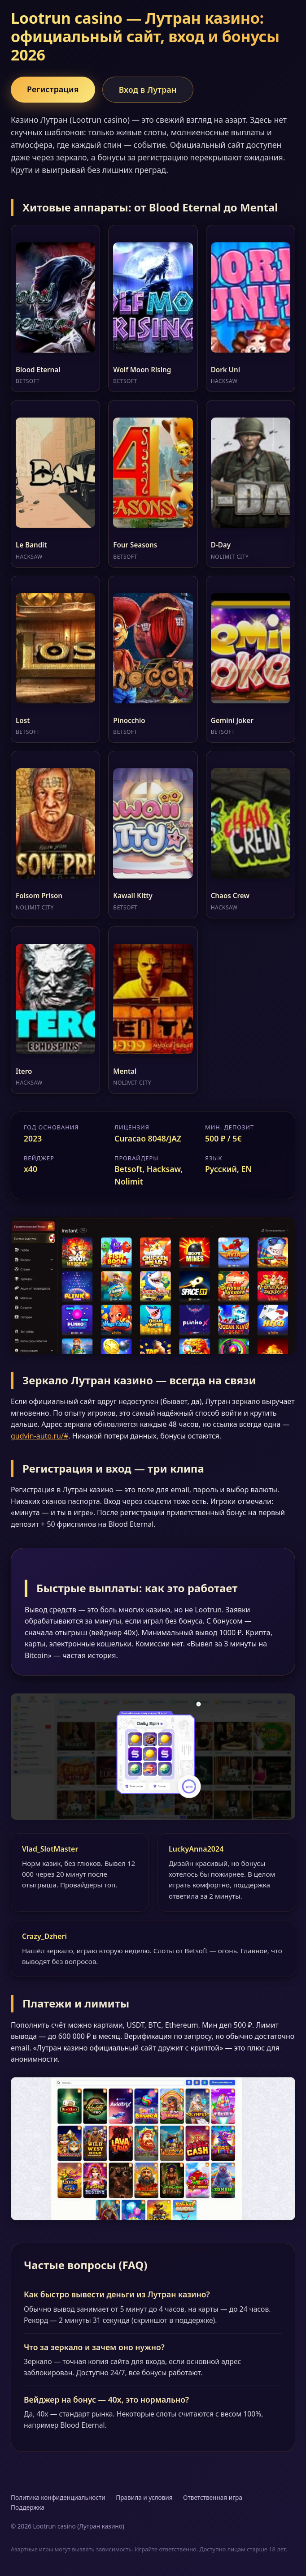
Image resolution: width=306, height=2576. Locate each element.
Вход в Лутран (148, 89)
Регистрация (53, 89)
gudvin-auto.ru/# (39, 1436)
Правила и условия (144, 2497)
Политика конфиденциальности (58, 2497)
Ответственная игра (212, 2497)
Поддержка (27, 2507)
